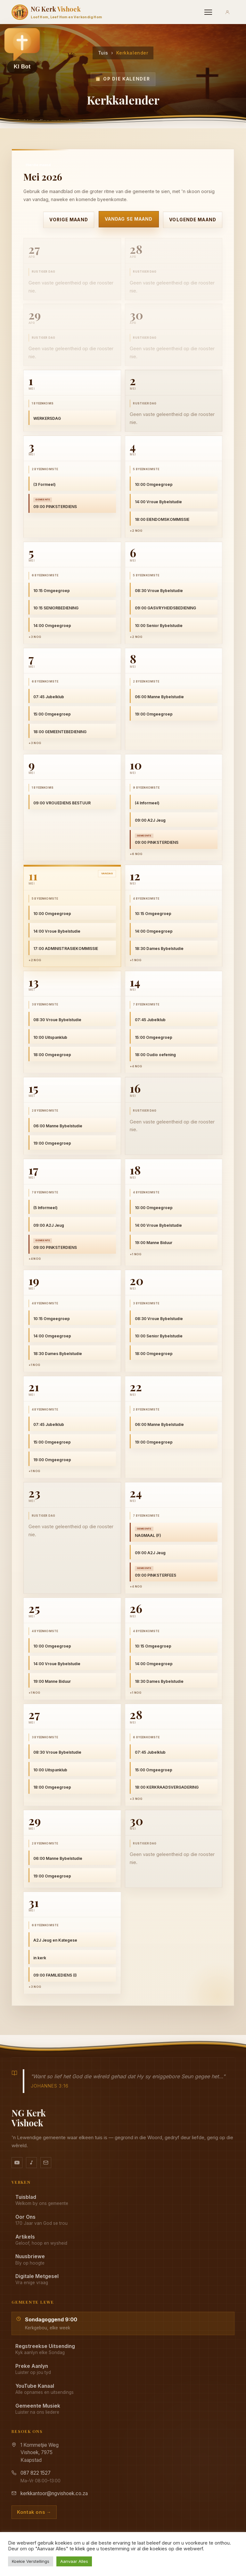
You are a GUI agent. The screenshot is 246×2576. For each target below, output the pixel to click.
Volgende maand (192, 219)
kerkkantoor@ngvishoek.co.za (54, 2493)
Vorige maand (69, 219)
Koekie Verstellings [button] (30, 2561)
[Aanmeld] (227, 12)
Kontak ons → (34, 2512)
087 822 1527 (35, 2473)
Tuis (103, 52)
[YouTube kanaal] (17, 2162)
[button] (22, 50)
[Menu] (208, 12)
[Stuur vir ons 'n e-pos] (45, 2162)
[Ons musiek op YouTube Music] (31, 2162)
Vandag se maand (129, 218)
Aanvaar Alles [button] (74, 2561)
